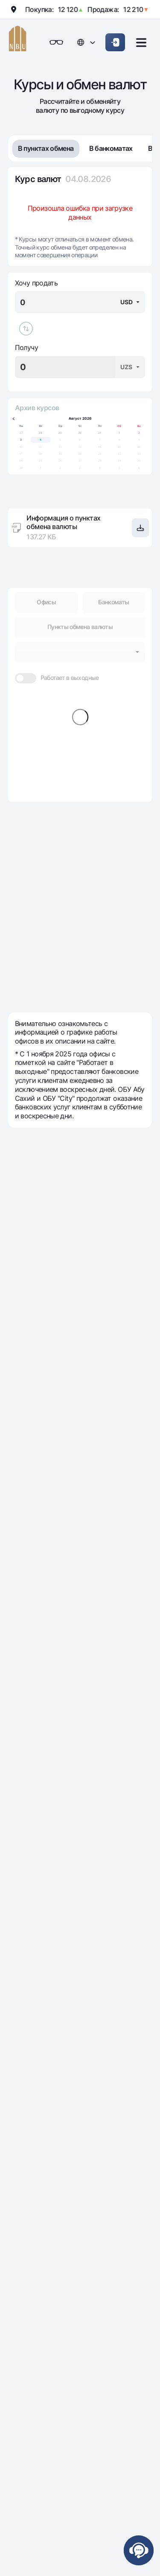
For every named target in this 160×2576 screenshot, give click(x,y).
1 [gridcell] (119, 432)
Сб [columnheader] (119, 425)
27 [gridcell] (21, 432)
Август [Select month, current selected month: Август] (75, 419)
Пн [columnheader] (21, 425)
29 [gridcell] (60, 432)
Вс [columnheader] (139, 425)
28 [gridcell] (40, 432)
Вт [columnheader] (40, 425)
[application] (80, 443)
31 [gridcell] (99, 432)
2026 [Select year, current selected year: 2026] (86, 419)
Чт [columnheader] (79, 425)
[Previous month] (13, 418)
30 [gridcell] (79, 432)
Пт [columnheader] (100, 425)
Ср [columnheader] (60, 425)
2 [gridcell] (139, 432)
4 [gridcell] (40, 439)
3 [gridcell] (21, 439)
